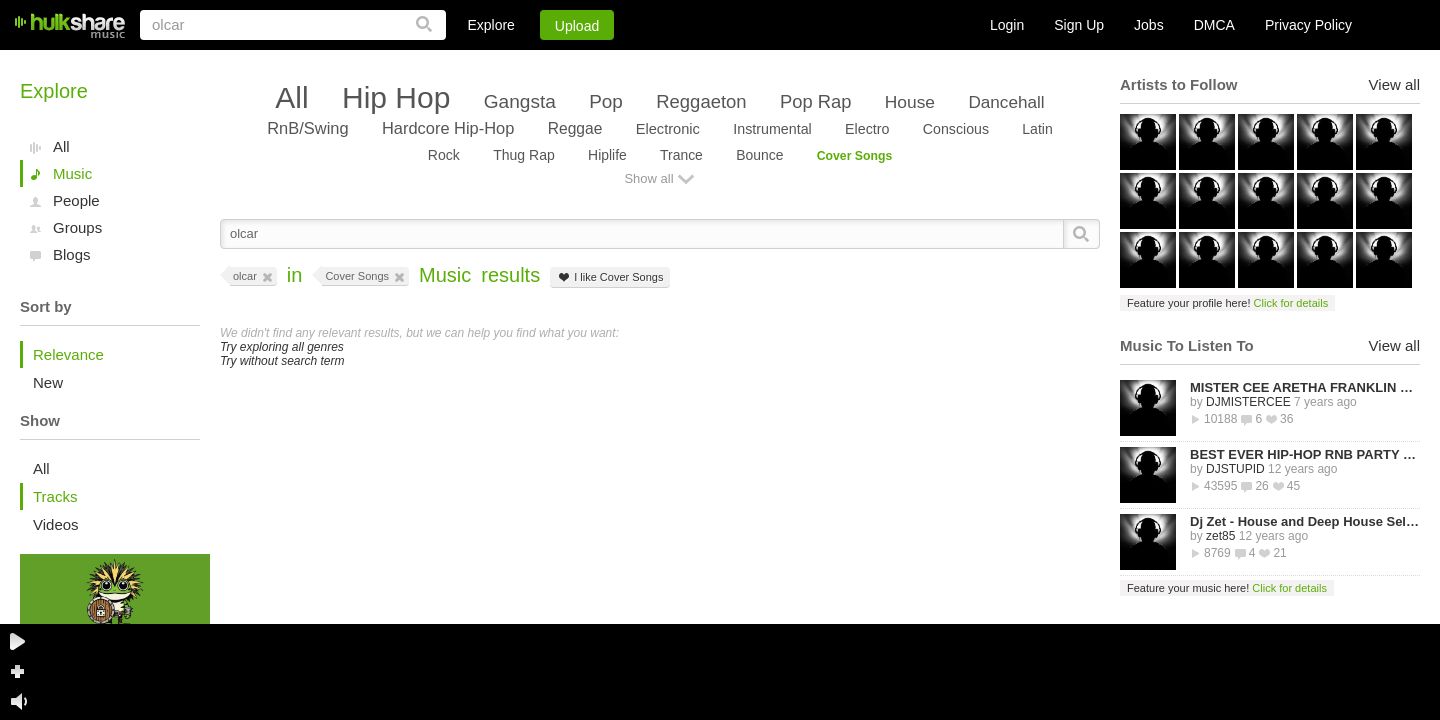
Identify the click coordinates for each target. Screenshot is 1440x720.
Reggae (575, 128)
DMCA (1214, 25)
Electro (867, 129)
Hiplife (607, 155)
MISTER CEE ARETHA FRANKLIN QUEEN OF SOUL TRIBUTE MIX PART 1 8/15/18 (1305, 387)
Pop (606, 101)
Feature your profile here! (1227, 303)
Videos (56, 524)
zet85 (1220, 536)
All (61, 146)
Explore (490, 25)
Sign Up (1079, 25)
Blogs (72, 254)
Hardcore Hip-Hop (448, 128)
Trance (681, 155)
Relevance (68, 354)
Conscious (956, 129)
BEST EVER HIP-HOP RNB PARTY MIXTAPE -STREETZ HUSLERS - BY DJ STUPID (1305, 454)
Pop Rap (815, 101)
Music (72, 173)
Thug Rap (524, 155)
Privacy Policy (1308, 25)
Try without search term (282, 361)
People (76, 200)
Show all (648, 178)
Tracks (55, 496)
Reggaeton (701, 101)
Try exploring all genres (282, 347)
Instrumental (772, 129)
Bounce (759, 155)
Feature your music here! (1227, 588)
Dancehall (1006, 102)
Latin (1037, 129)
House (910, 102)
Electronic (668, 129)
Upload (577, 26)
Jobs (1149, 25)
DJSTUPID (1235, 469)
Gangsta (520, 101)
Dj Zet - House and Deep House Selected (1305, 521)
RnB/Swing (307, 128)
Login (1007, 25)
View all (1394, 84)
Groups (77, 227)
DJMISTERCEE (1248, 402)
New (48, 382)
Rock (444, 155)
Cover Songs (854, 156)
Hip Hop (396, 97)
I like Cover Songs (610, 277)
